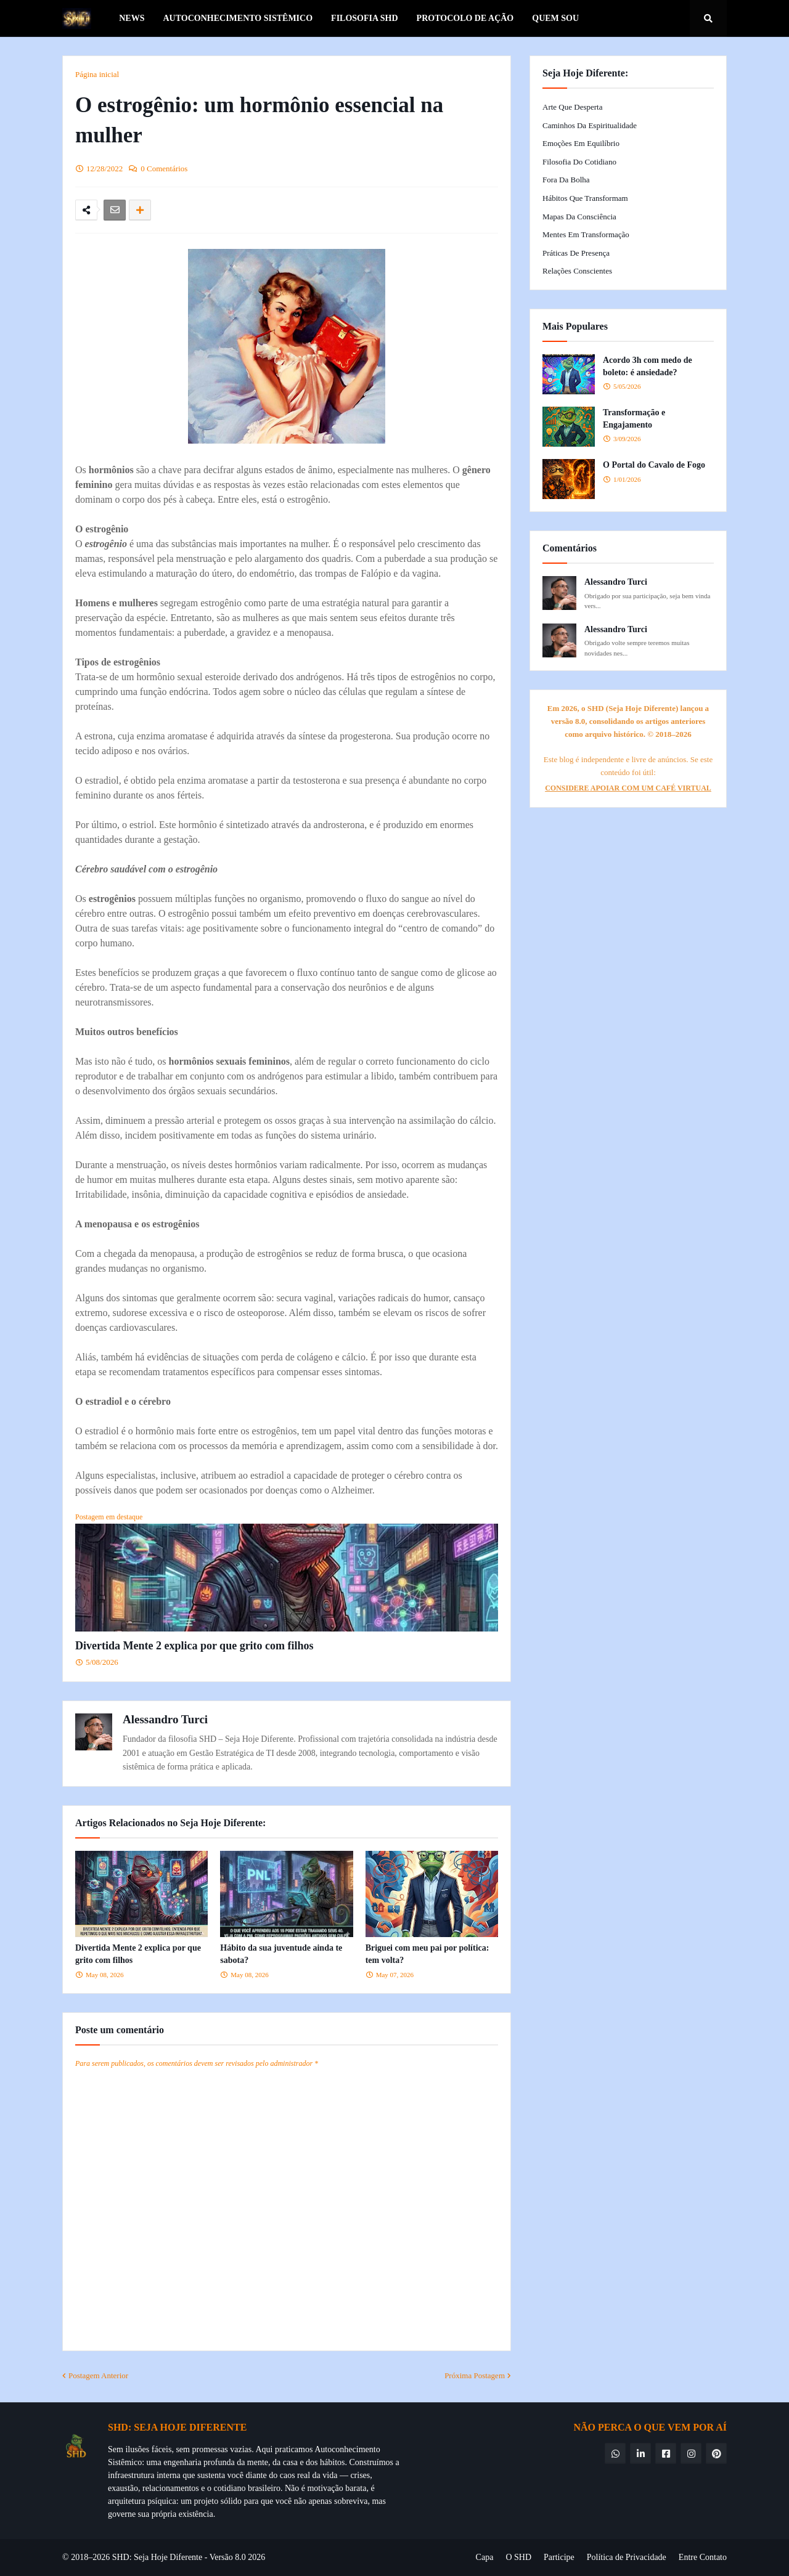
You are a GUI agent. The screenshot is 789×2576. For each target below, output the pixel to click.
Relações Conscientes (577, 270)
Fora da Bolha (566, 179)
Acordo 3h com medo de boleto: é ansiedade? (647, 366)
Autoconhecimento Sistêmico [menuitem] (238, 18)
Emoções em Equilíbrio (580, 143)
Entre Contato (703, 2557)
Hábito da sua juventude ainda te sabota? (281, 1954)
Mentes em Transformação (585, 234)
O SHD (518, 2557)
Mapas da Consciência (579, 216)
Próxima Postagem (474, 2375)
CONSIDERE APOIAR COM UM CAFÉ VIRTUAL (628, 788)
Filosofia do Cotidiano (579, 161)
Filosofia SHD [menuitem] (364, 18)
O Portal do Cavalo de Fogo (654, 464)
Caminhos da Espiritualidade (589, 125)
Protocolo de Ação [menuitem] (465, 18)
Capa (485, 2557)
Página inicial (97, 74)
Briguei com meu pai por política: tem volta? (427, 1954)
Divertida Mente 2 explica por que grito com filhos (194, 1645)
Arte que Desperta (572, 107)
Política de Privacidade (626, 2557)
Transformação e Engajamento (634, 418)
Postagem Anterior (98, 2375)
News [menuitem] (131, 18)
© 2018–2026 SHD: (98, 2557)
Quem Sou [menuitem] (555, 18)
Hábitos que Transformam (585, 198)
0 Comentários (164, 168)
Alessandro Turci (165, 1719)
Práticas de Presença (576, 253)
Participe (559, 2557)
